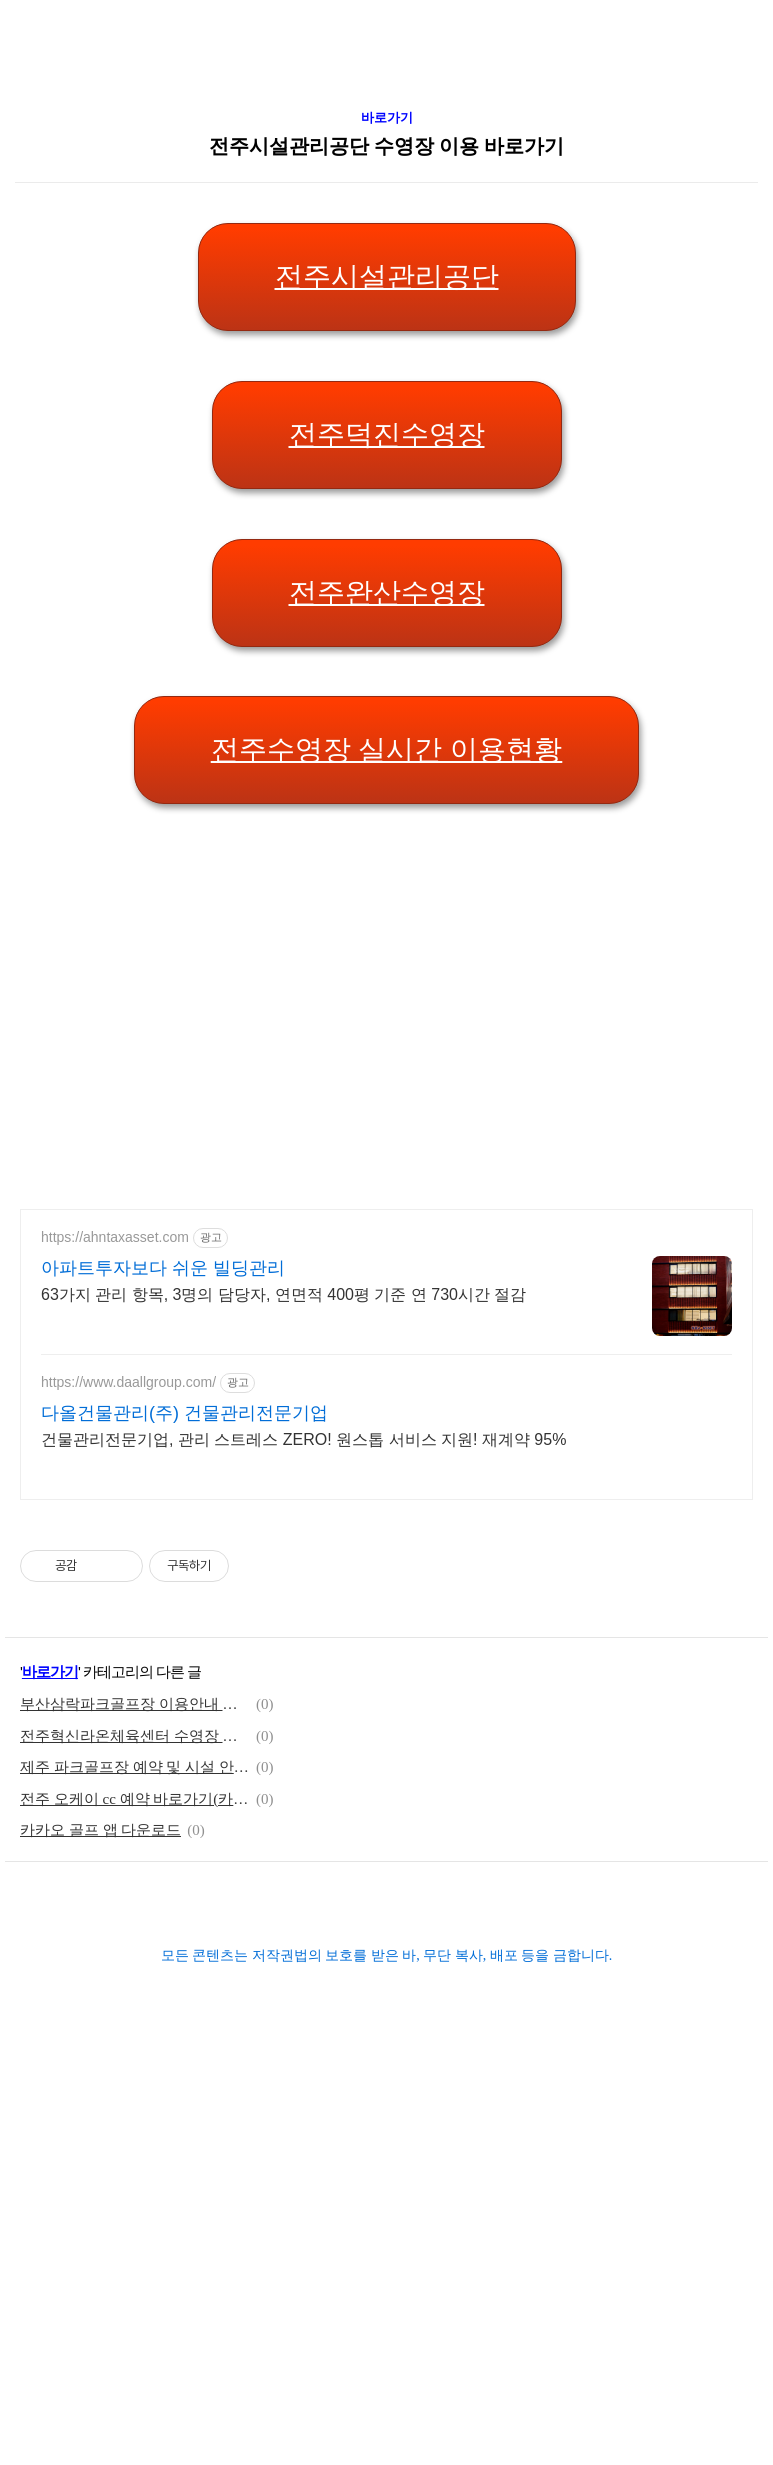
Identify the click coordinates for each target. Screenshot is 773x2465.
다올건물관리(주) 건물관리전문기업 (184, 1699)
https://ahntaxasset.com (115, 1523)
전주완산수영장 (387, 878)
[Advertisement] (207, 140)
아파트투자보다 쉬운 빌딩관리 (163, 1554)
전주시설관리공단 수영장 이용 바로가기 (386, 432)
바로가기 (387, 403)
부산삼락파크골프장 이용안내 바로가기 (135, 1990)
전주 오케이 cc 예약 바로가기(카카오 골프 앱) (135, 2085)
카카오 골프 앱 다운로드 (100, 2116)
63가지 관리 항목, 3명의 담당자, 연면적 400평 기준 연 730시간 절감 (283, 1580)
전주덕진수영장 (387, 720)
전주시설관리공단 (387, 562)
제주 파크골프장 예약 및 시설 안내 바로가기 (135, 2053)
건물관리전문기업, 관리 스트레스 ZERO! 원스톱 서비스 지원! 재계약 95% (303, 1725)
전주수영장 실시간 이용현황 (387, 1035)
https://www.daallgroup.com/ (128, 1668)
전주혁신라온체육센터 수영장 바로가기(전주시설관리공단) (135, 2022)
